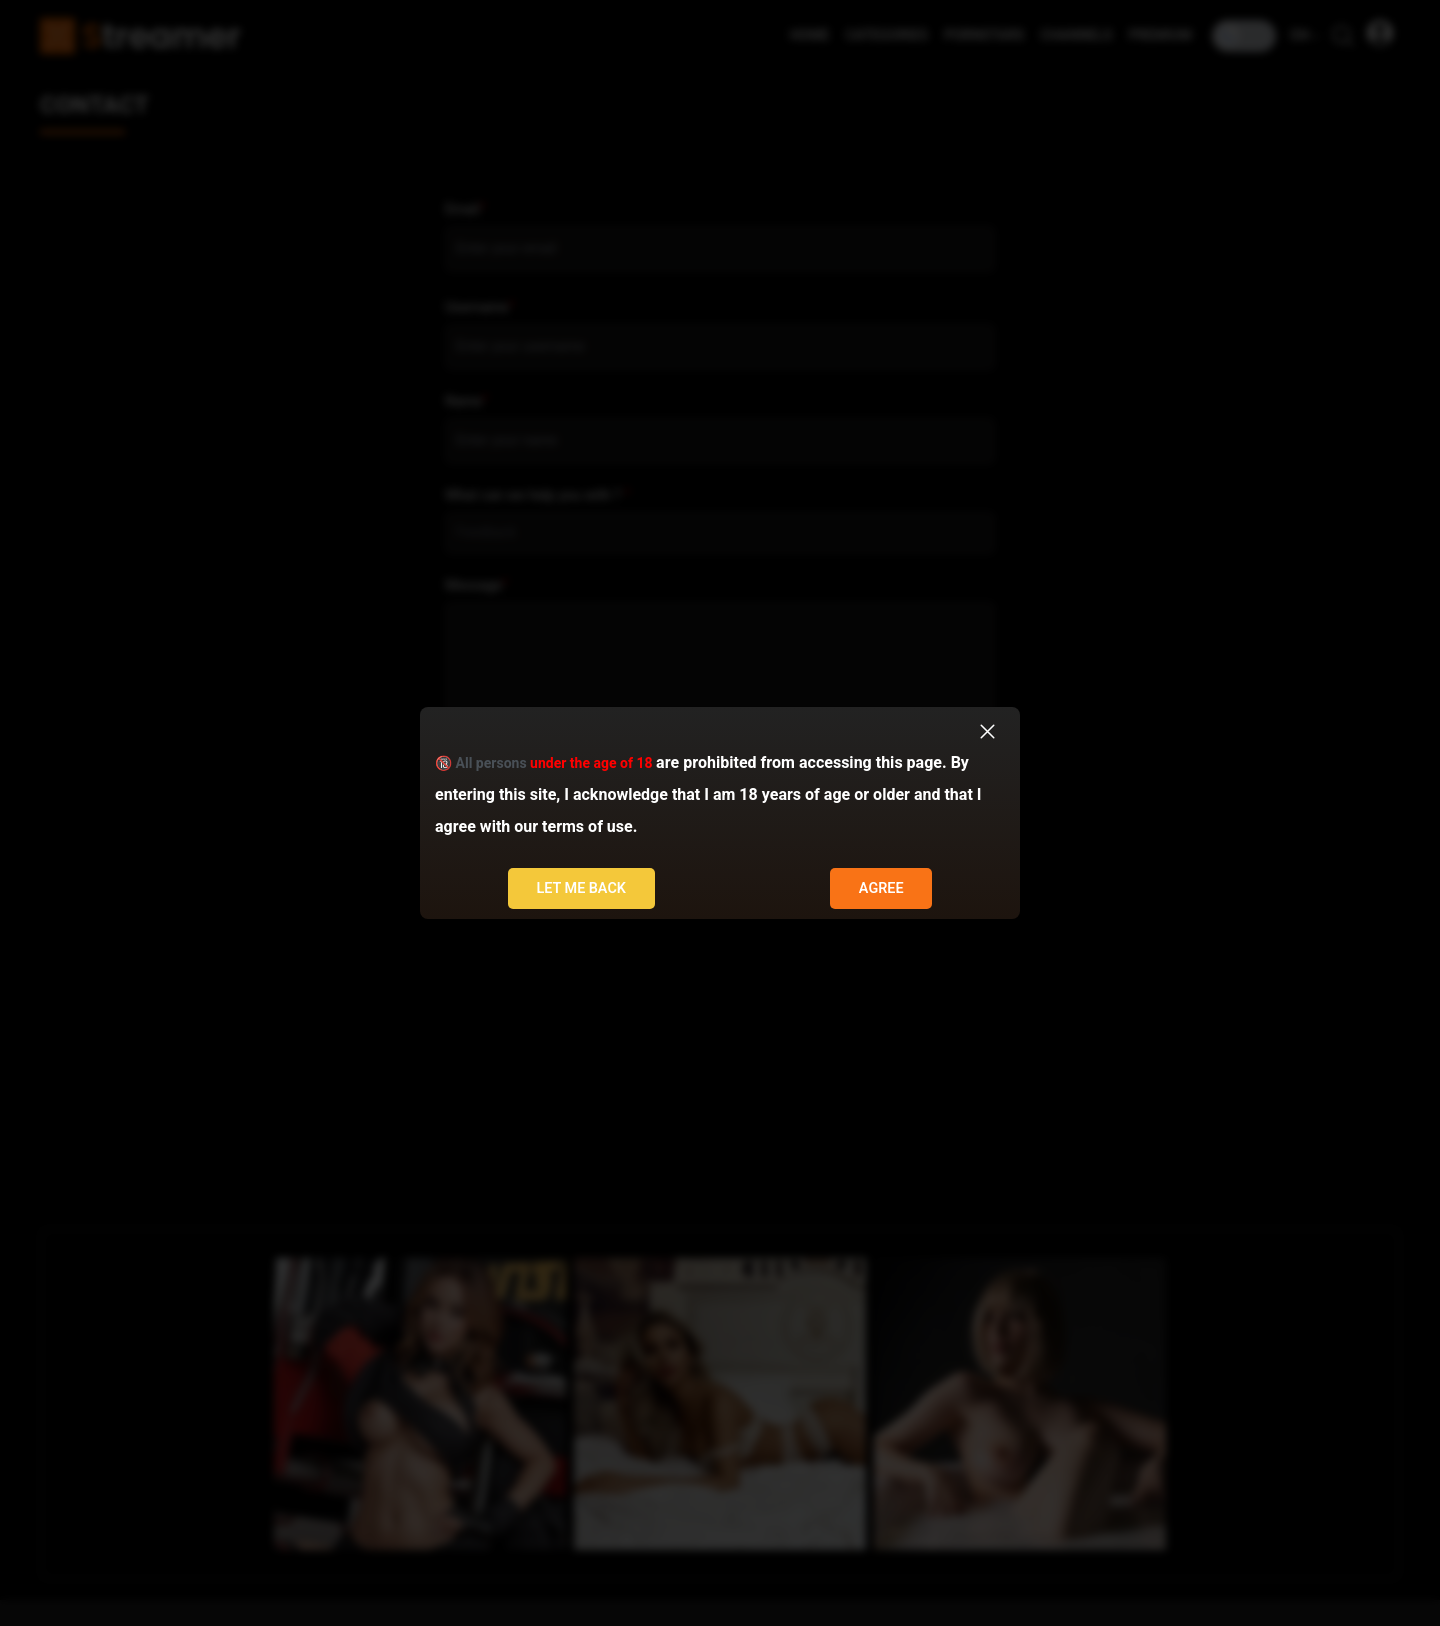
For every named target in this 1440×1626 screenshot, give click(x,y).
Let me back (581, 888)
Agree (881, 888)
